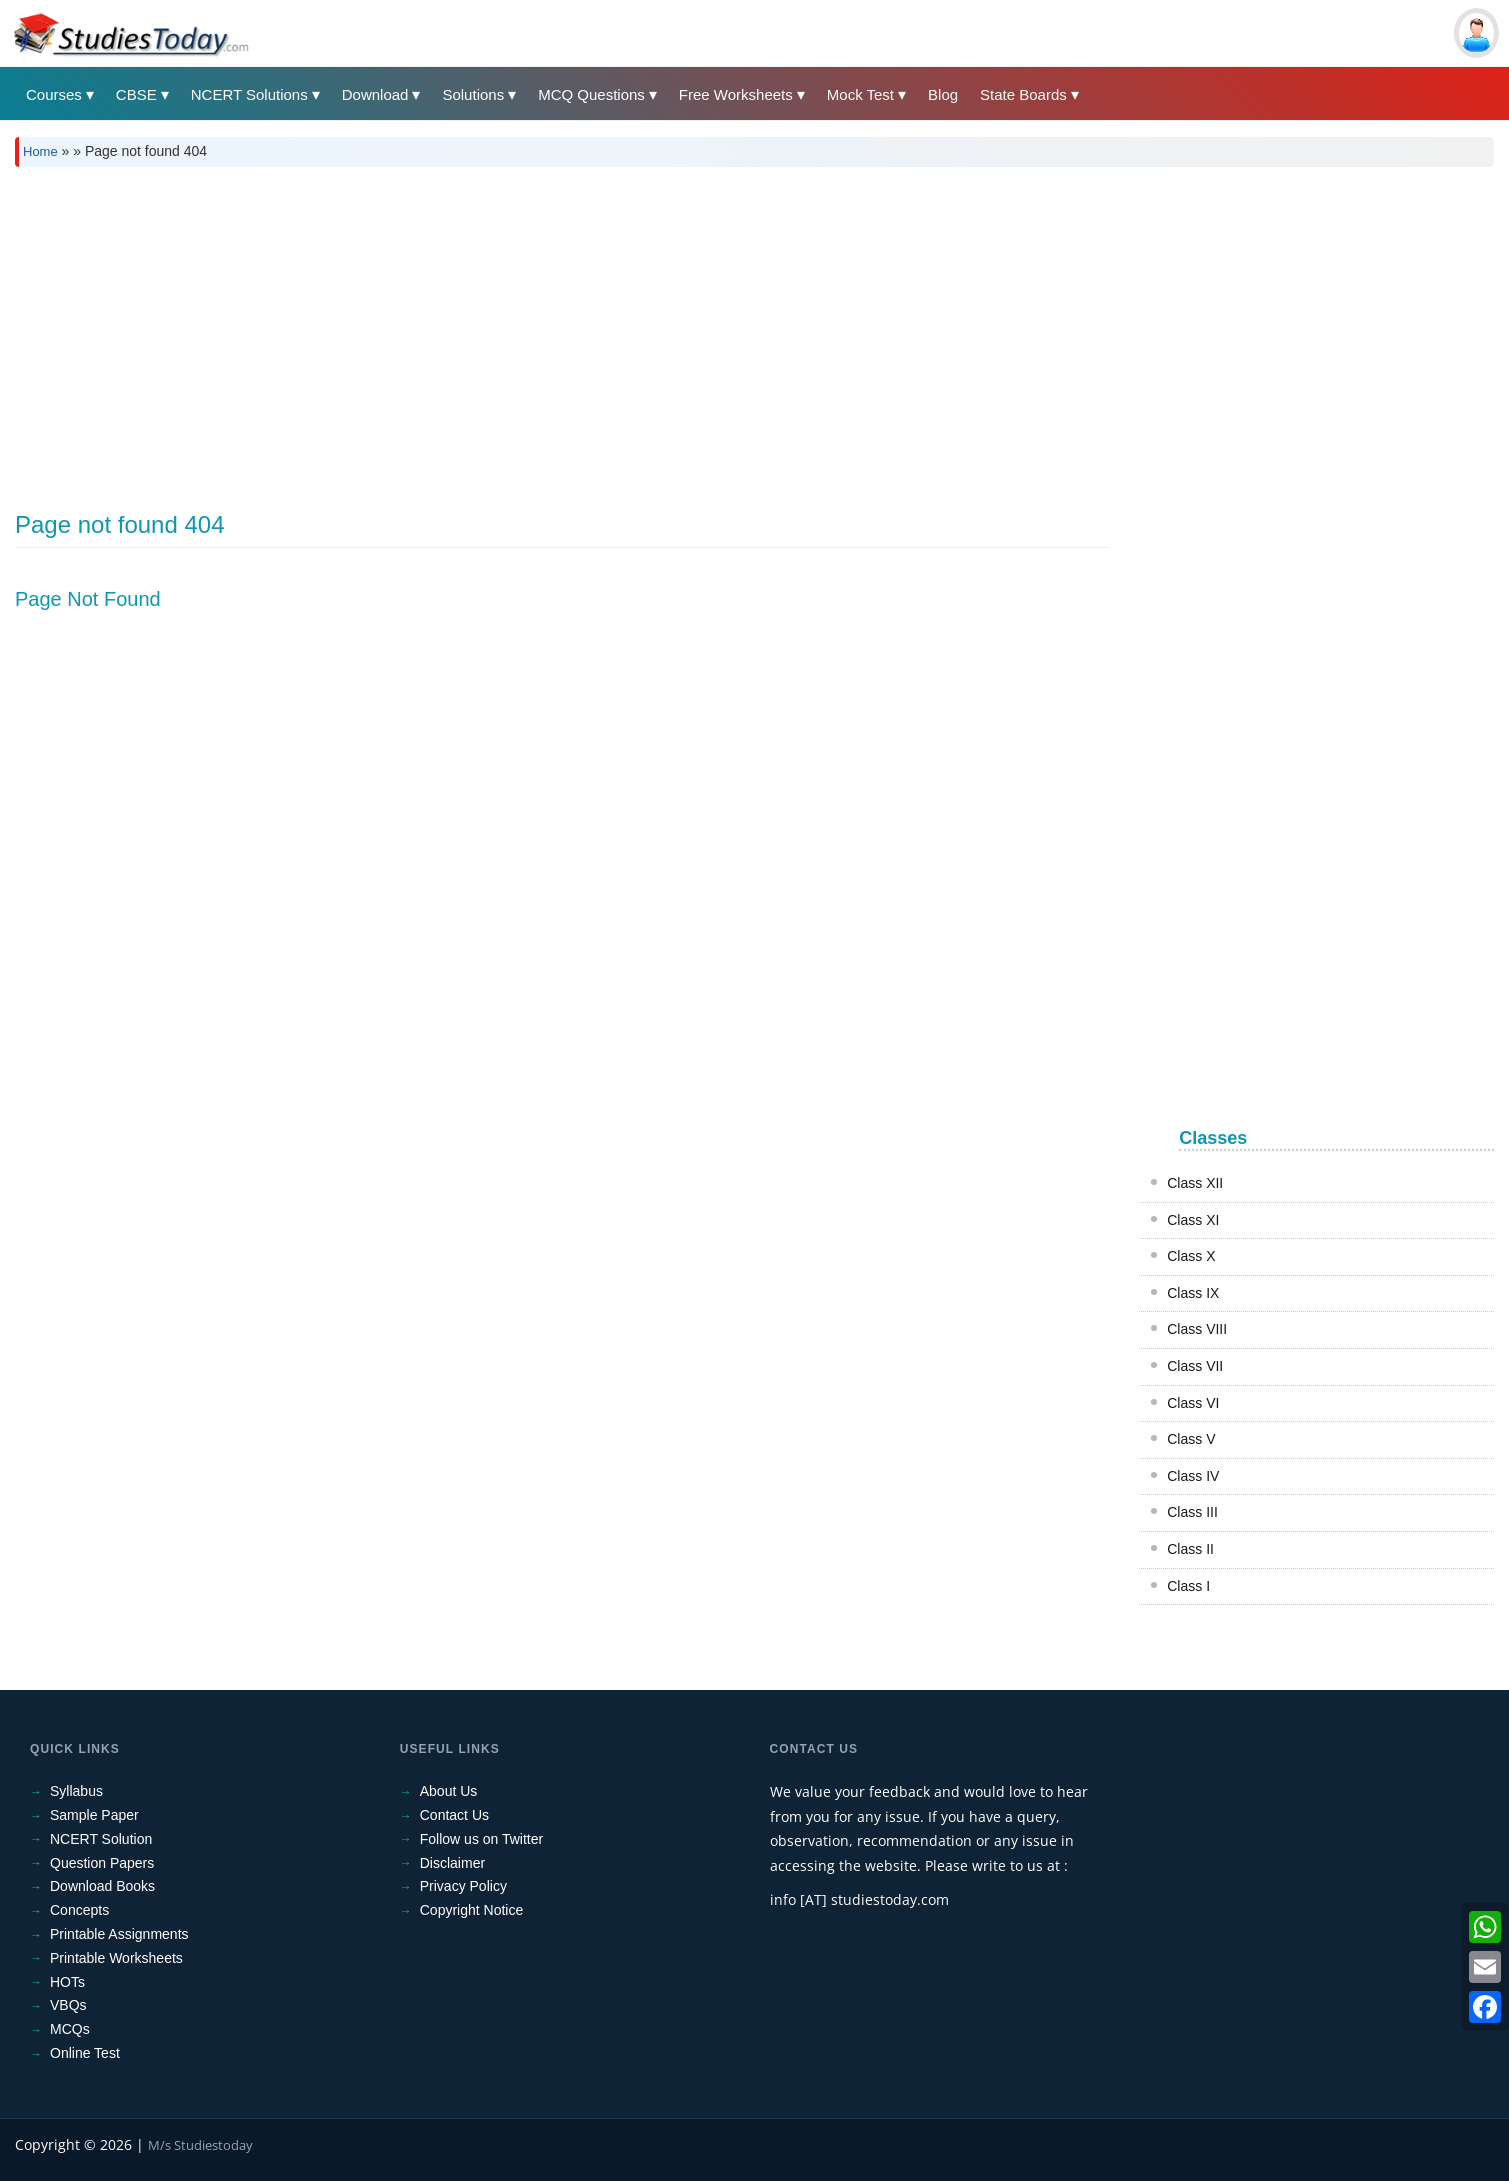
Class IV (1193, 1476)
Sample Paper (94, 1815)
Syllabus (76, 1791)
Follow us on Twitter (481, 1839)
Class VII (1195, 1366)
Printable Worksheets (116, 1958)
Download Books (102, 1886)
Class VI (1193, 1403)
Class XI (1193, 1220)
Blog (943, 94)
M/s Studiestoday (200, 2145)
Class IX (1193, 1293)
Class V (1191, 1439)
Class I (1188, 1586)
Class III (1192, 1512)
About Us (449, 1791)
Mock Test (860, 94)
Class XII (1195, 1183)
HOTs (67, 1982)
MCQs (70, 2029)
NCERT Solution (101, 1839)
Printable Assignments (119, 1934)
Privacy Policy (463, 1886)
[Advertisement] (615, 332)
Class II (1190, 1549)
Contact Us (454, 1815)
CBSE (136, 94)
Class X (1191, 1256)
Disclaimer (452, 1863)
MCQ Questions (591, 94)
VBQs (68, 2005)
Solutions (473, 94)
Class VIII (1197, 1329)
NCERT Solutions (249, 94)
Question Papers (102, 1863)
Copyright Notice (472, 1910)
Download (375, 94)
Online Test (85, 2053)
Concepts (79, 1910)
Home (40, 151)
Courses (54, 94)
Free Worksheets (736, 94)
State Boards (1023, 94)
